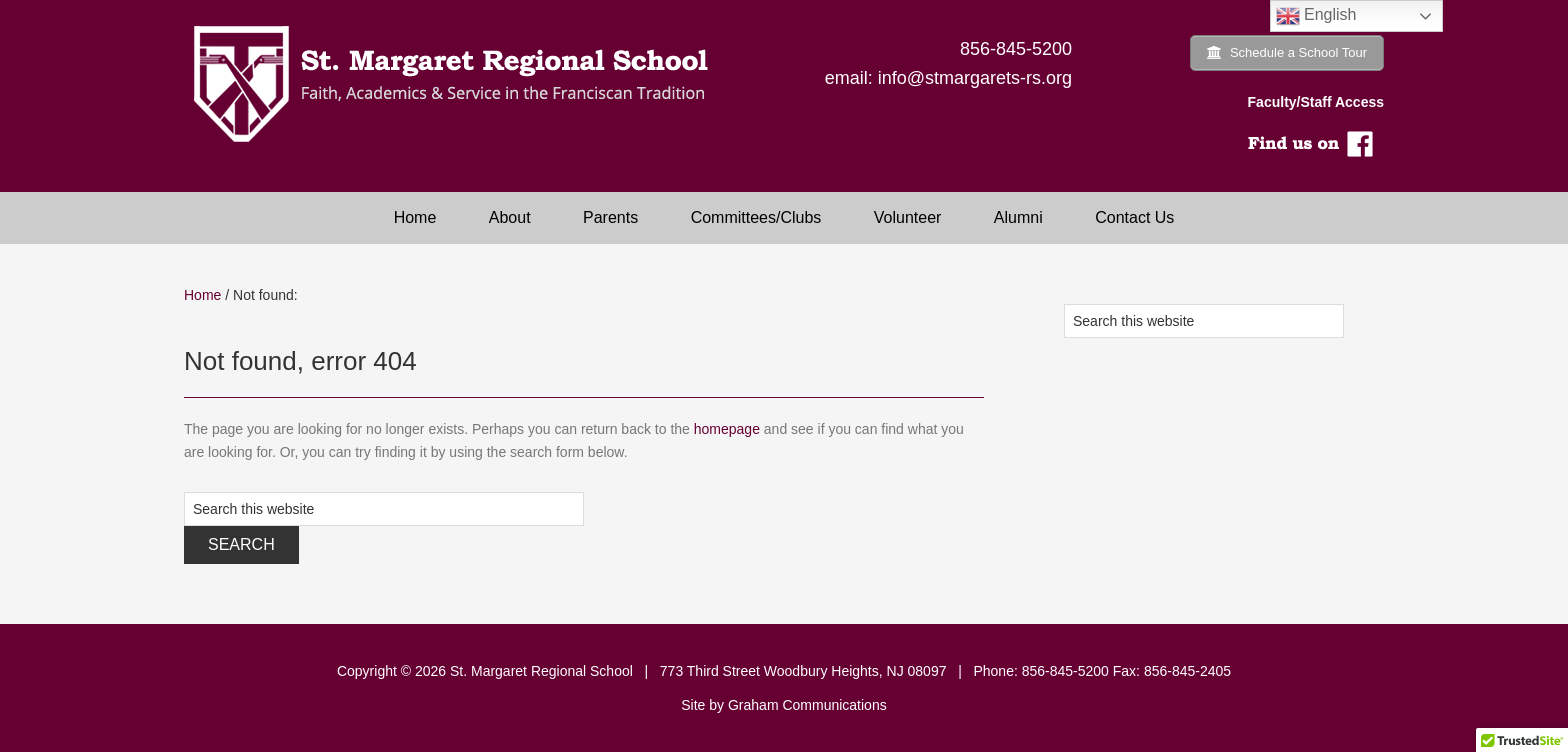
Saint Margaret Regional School (464, 85)
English (1316, 16)
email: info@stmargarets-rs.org (948, 78)
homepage (727, 429)
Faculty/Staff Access (1316, 102)
